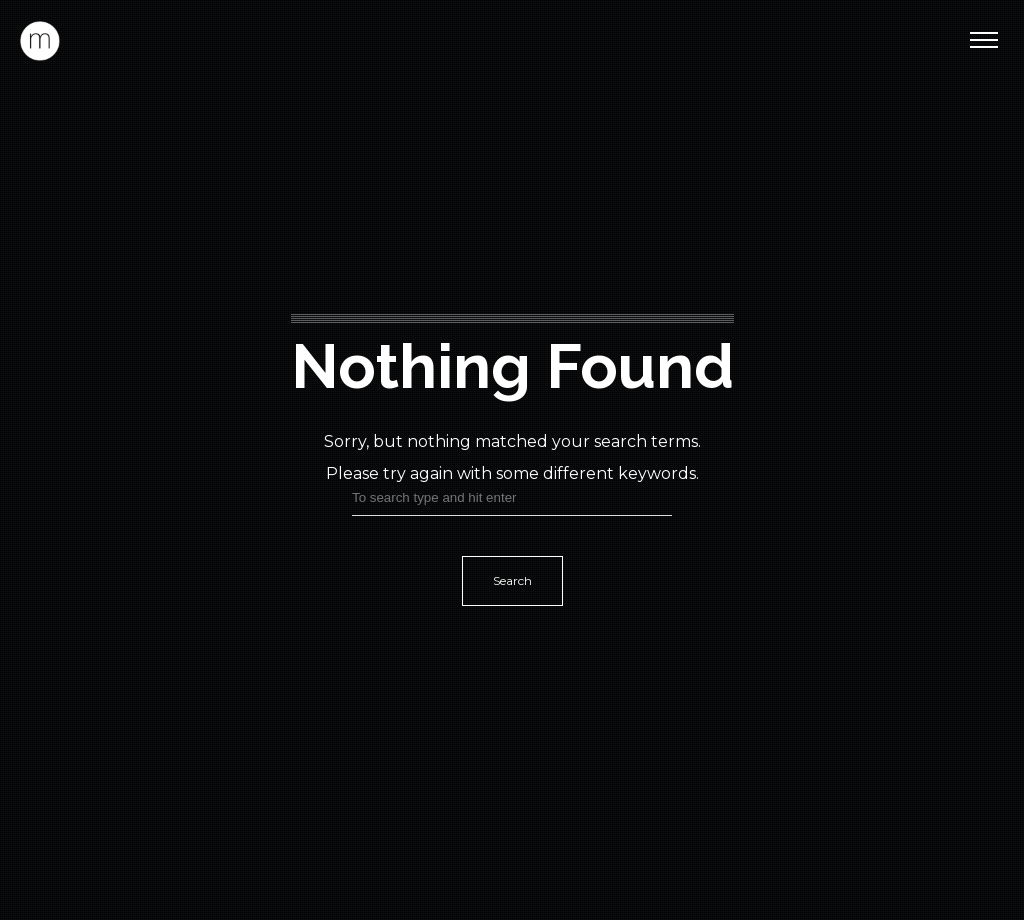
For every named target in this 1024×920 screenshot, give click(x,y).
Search (512, 580)
